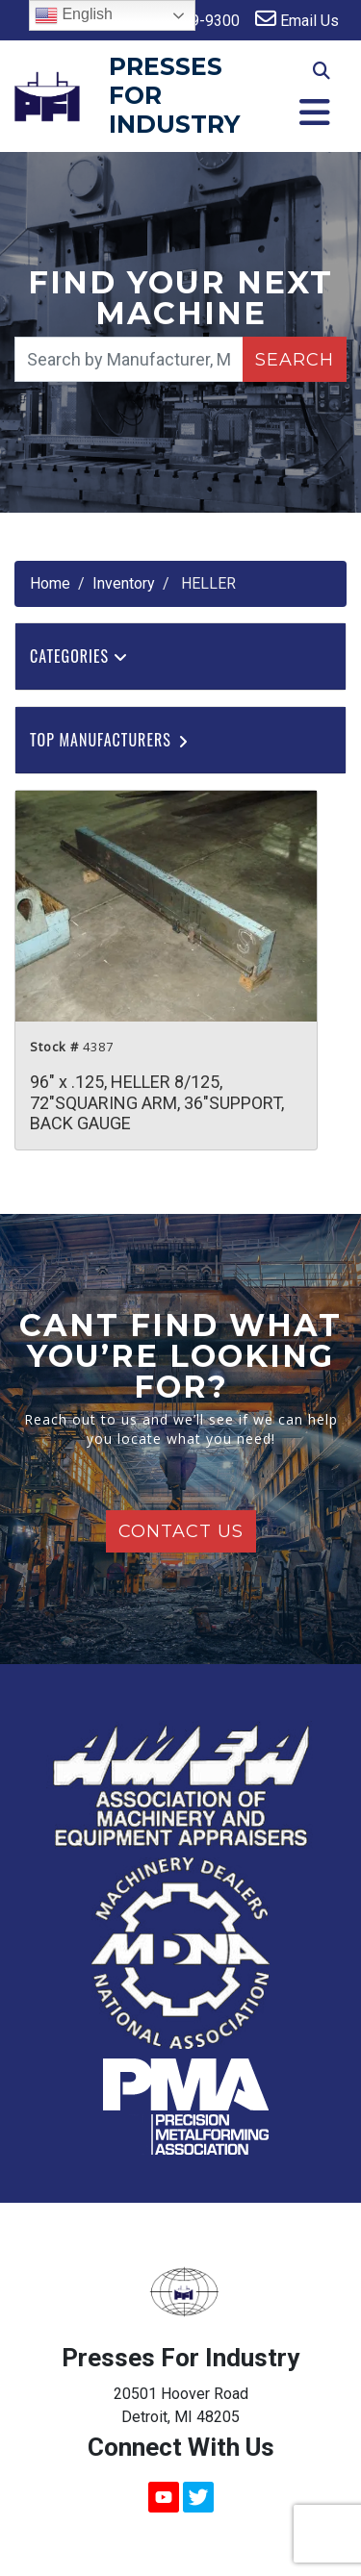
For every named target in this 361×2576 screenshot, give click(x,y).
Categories (79, 656)
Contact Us (181, 1531)
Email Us (297, 19)
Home (50, 583)
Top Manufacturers (110, 739)
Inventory (123, 583)
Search (294, 359)
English (74, 15)
